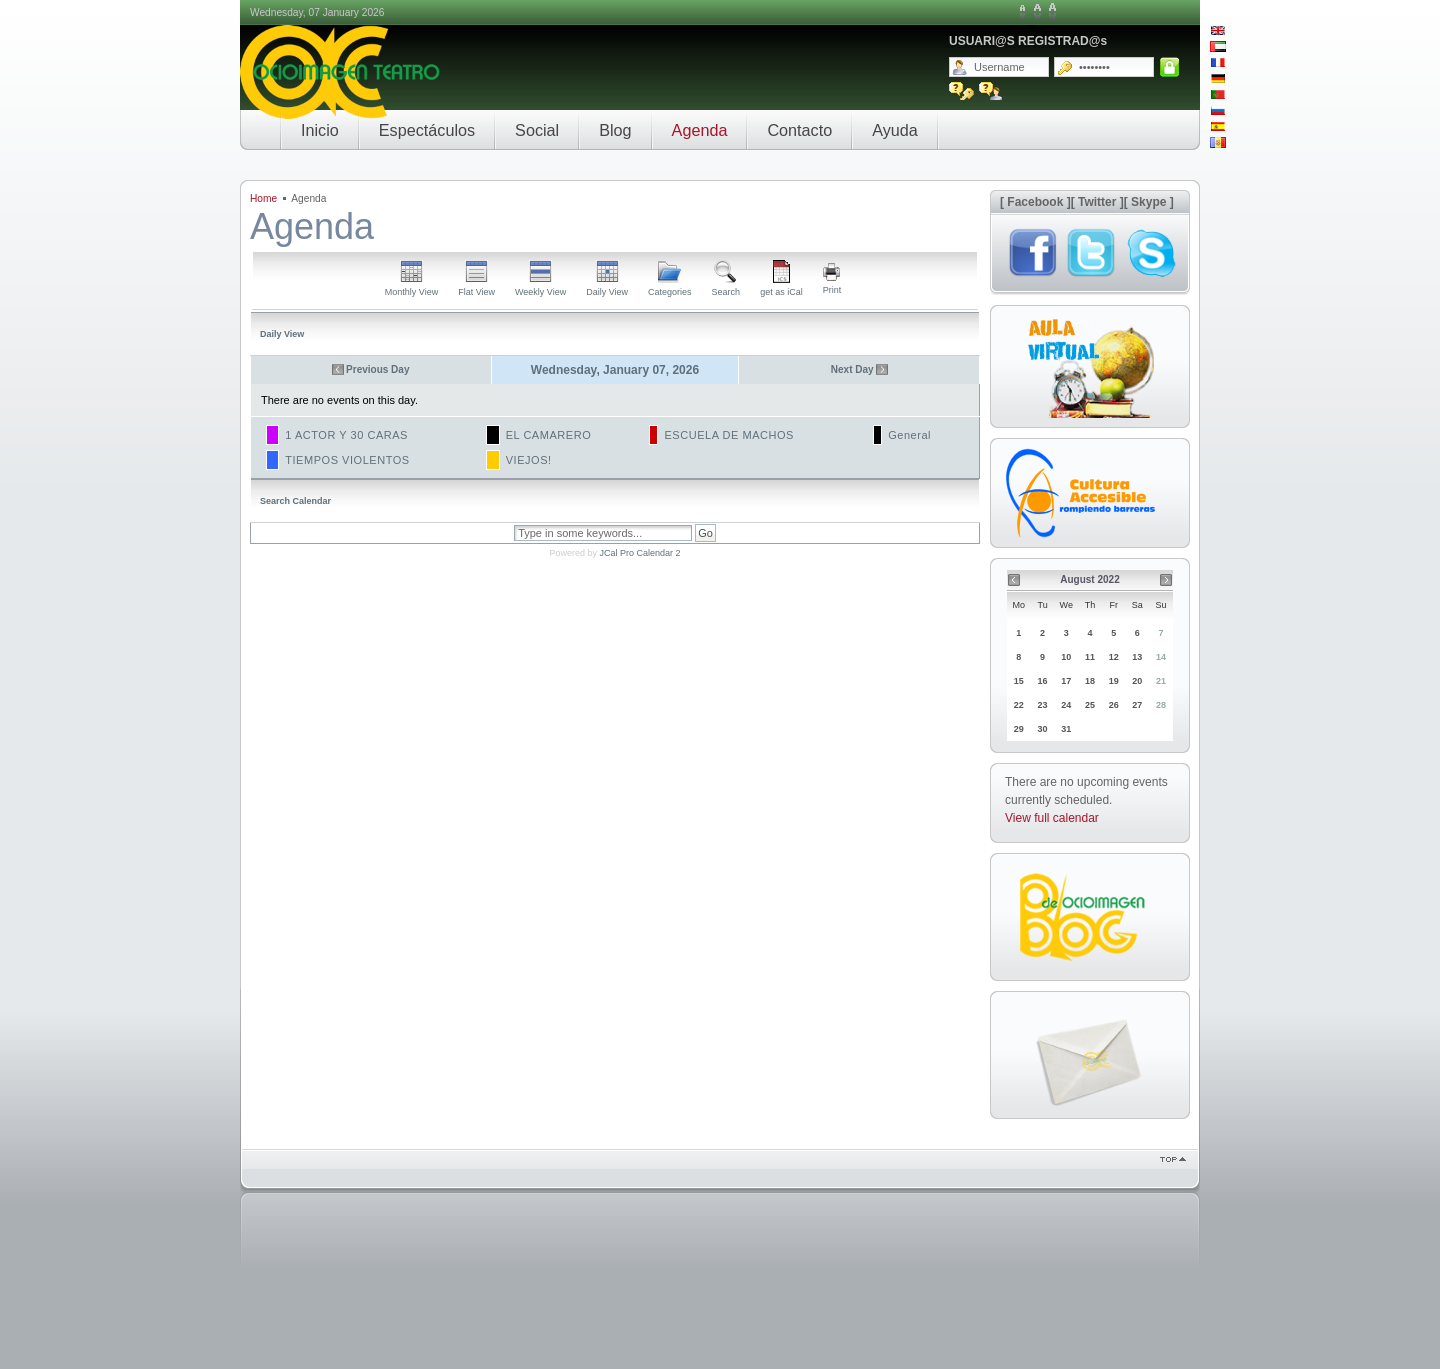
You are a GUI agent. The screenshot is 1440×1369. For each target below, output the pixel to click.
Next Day (852, 369)
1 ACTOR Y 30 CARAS (346, 435)
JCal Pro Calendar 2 (639, 553)
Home (263, 198)
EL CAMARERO (549, 435)
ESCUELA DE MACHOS (729, 435)
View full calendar (1052, 818)
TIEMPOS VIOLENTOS (347, 460)
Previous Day (377, 369)
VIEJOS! (529, 460)
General (909, 435)
